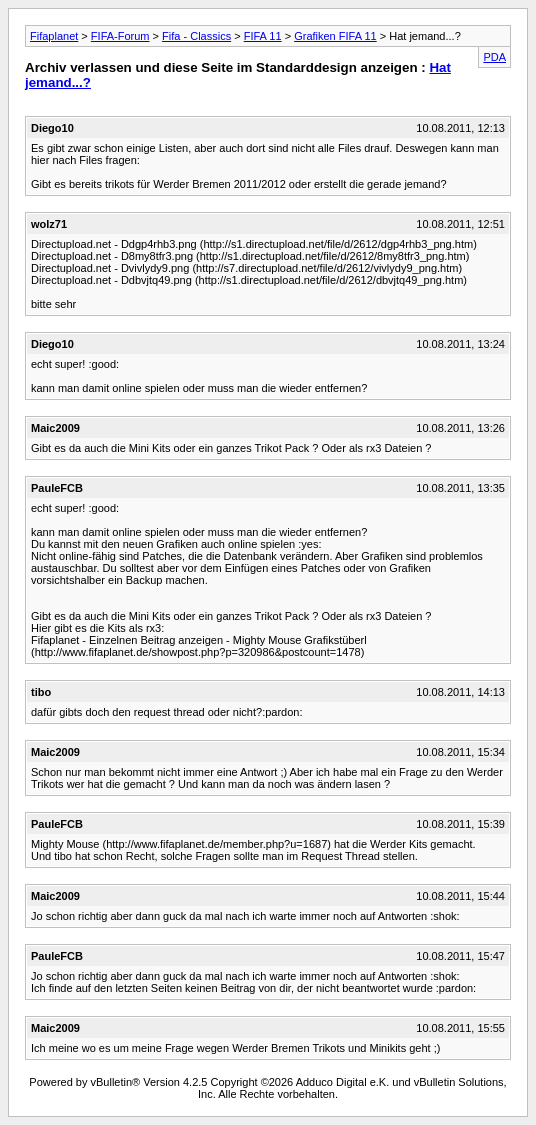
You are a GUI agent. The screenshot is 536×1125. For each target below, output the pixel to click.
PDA (494, 57)
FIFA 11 (263, 36)
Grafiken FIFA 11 (335, 36)
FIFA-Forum (120, 36)
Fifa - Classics (196, 36)
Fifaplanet (54, 36)
